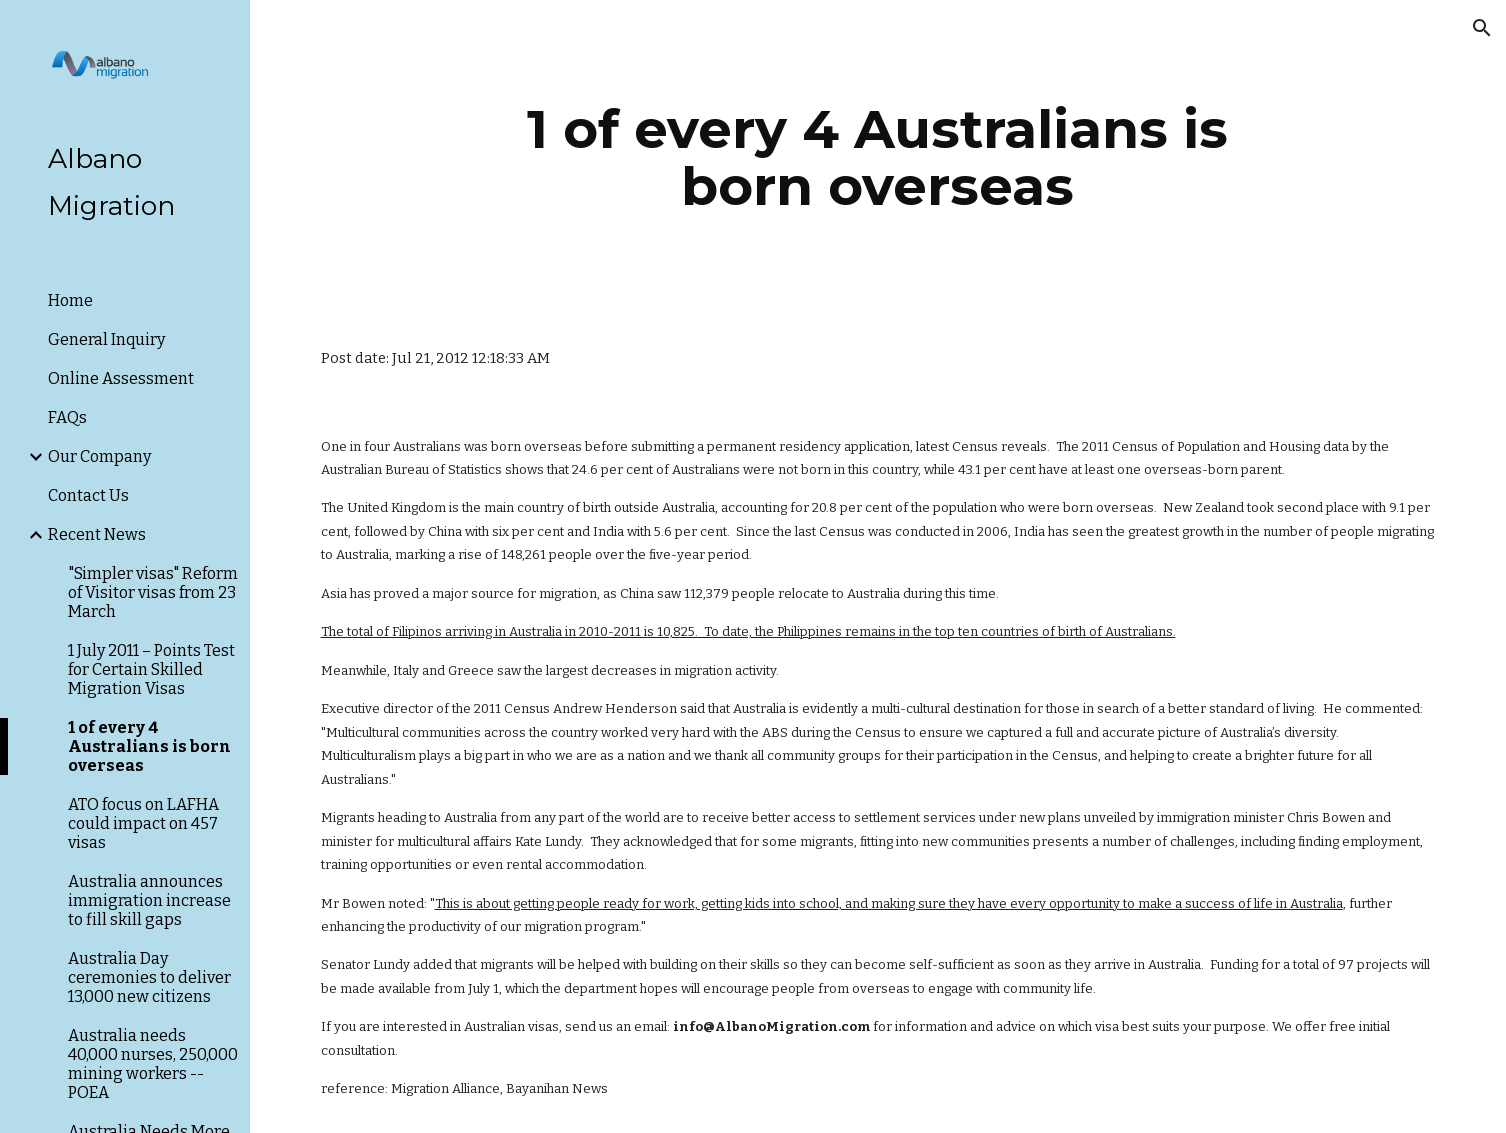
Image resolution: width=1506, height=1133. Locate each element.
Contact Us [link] (88, 495)
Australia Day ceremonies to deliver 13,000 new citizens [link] (149, 977)
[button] (1482, 28)
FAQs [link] (67, 417)
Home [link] (70, 300)
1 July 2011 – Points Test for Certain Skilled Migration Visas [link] (151, 669)
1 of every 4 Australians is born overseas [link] (149, 746)
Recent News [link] (97, 534)
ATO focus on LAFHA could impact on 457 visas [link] (143, 823)
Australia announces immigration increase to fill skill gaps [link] (149, 900)
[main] (878, 157)
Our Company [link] (99, 456)
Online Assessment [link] (121, 378)
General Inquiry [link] (106, 339)
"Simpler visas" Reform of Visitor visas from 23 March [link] (153, 592)
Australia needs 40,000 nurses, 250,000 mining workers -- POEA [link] (153, 1064)
